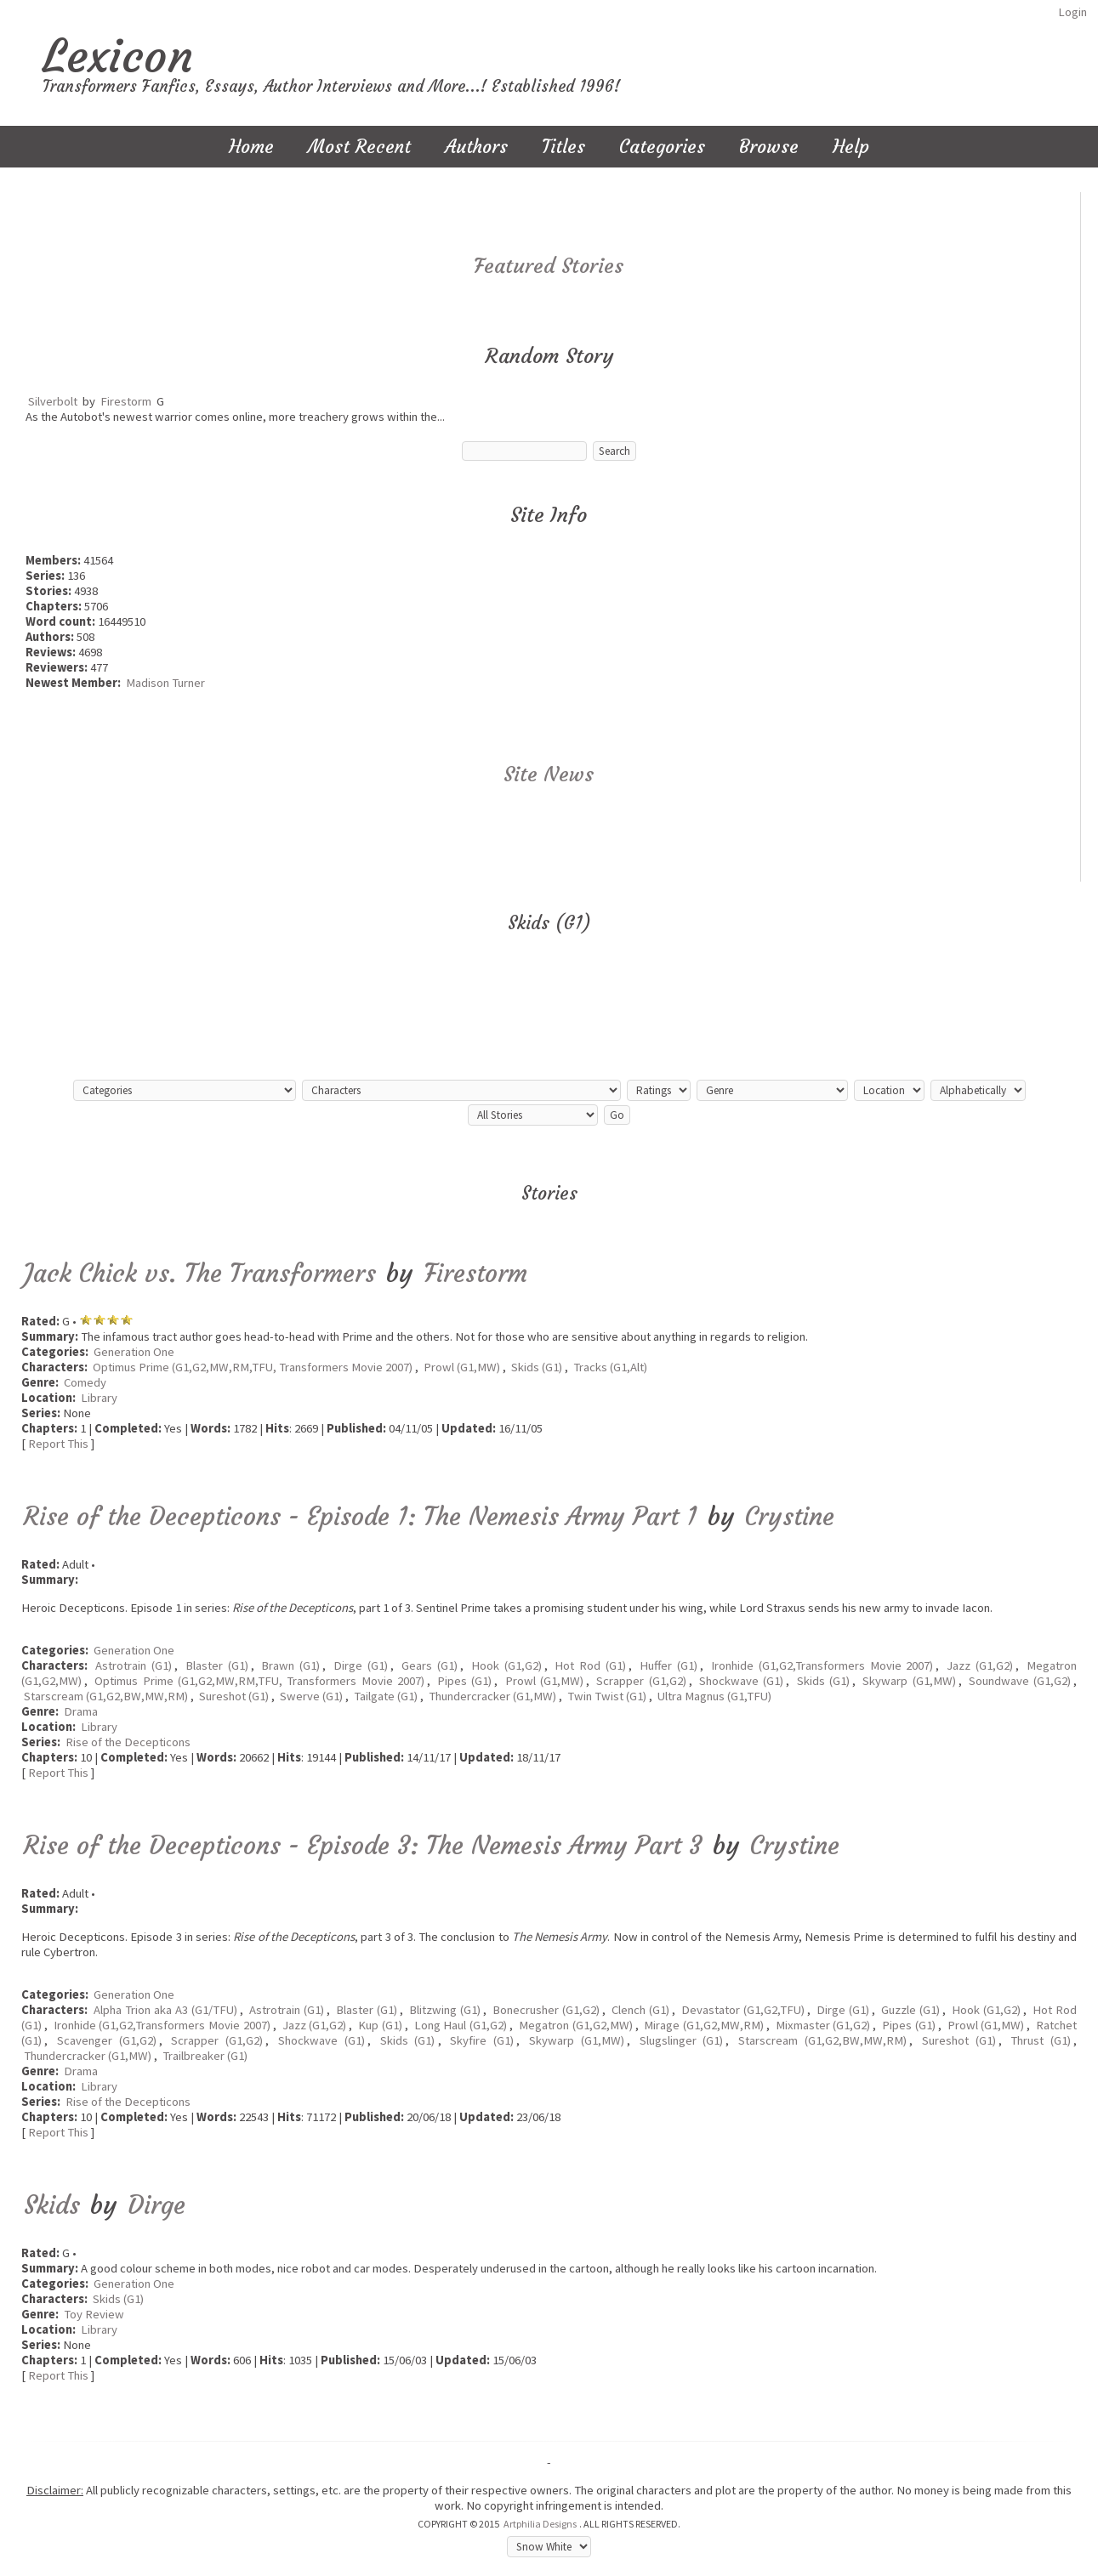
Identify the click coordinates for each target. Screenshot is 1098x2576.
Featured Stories (548, 266)
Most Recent (359, 146)
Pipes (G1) (464, 1680)
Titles (563, 146)
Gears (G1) (429, 1665)
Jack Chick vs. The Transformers (200, 1273)
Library (99, 1397)
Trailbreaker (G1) (204, 2055)
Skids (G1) (536, 1367)
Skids (52, 2205)
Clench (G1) (640, 2009)
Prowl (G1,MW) (462, 1367)
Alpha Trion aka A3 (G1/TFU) (165, 2009)
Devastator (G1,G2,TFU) (743, 2009)
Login (1072, 12)
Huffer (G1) (668, 1665)
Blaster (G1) (216, 1665)
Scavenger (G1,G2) (106, 2040)
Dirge (156, 2205)
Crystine (789, 1516)
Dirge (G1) (360, 1665)
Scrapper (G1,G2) (641, 1680)
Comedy (85, 1382)
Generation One (134, 1351)
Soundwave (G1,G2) (1020, 1680)
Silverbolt (52, 401)
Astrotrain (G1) (133, 1665)
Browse (769, 146)
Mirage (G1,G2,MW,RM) (704, 2025)
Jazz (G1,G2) (980, 1665)
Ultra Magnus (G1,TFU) (714, 1696)
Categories (662, 146)
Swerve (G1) (311, 1696)
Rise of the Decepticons (128, 1742)
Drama (81, 1711)
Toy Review (94, 2314)
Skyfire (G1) (482, 2040)
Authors (476, 146)
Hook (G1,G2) (506, 1665)
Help (851, 146)
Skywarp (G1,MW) (908, 1680)
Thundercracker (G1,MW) (492, 1696)
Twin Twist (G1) (606, 1696)
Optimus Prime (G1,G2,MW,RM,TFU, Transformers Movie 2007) (252, 1367)
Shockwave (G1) (741, 1680)
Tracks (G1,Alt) (610, 1367)
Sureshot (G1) (234, 1696)
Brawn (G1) (290, 1665)
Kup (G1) (380, 2025)
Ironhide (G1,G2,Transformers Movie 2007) (822, 1665)
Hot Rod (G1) (590, 1665)
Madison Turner (165, 682)
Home (251, 146)
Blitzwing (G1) (445, 2009)
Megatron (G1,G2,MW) (576, 2025)
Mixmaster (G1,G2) (823, 2025)
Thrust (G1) (1040, 2040)
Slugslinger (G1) (682, 2040)
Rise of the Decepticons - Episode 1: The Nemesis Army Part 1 (360, 1516)
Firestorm (125, 401)
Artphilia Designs (540, 2523)
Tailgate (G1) (386, 1696)
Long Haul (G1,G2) (460, 2025)
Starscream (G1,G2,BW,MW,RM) (106, 1696)
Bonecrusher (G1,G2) (546, 2009)
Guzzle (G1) (910, 2009)
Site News (548, 774)
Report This (58, 1443)
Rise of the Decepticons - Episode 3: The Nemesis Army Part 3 (363, 1845)
